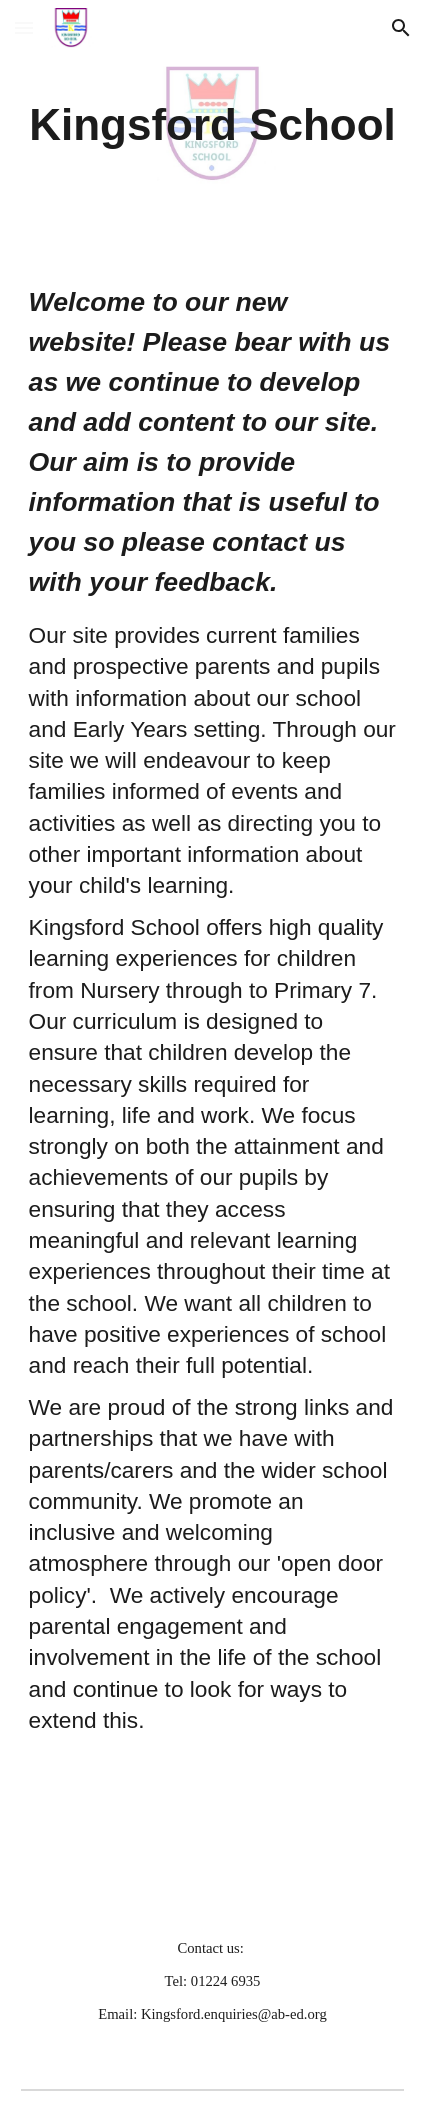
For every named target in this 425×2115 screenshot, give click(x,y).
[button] (24, 27)
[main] (213, 125)
